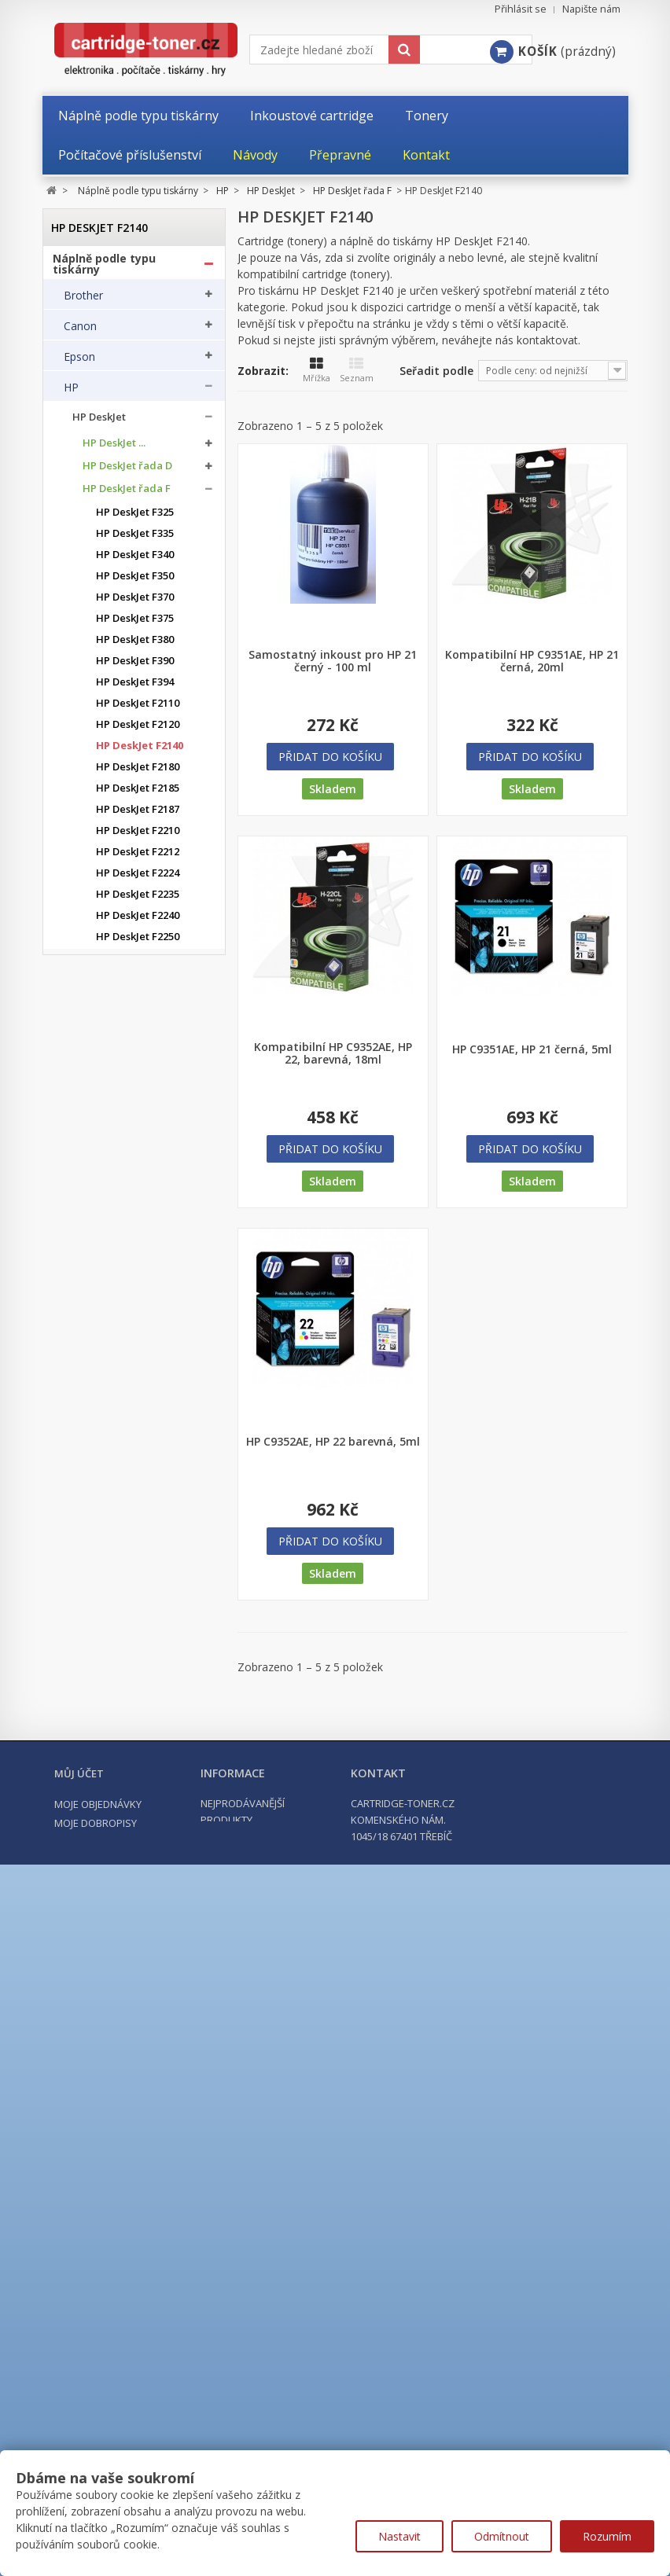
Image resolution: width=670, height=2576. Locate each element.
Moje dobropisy (95, 2448)
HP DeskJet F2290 (137, 1006)
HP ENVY (93, 1482)
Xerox (78, 2169)
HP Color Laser (108, 1638)
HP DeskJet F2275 (137, 963)
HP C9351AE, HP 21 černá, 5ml (532, 1049)
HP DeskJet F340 (135, 560)
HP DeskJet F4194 (137, 1260)
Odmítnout (501, 2536)
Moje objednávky (98, 2429)
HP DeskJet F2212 (137, 857)
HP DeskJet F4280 (137, 1345)
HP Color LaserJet (115, 1690)
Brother (83, 300)
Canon (80, 330)
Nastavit (399, 2536)
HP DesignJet (104, 1456)
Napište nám (591, 9)
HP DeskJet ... (114, 448)
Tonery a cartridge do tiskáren (115, 2207)
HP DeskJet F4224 (137, 1303)
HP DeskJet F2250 (137, 942)
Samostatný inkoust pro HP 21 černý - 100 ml (332, 661)
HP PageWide (106, 1923)
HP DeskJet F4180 (137, 1197)
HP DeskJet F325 (135, 518)
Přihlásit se (521, 9)
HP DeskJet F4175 (137, 1175)
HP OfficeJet (102, 1534)
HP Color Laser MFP (120, 1664)
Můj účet (79, 2398)
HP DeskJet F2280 (137, 984)
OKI (73, 2077)
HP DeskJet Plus (121, 1397)
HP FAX (90, 1508)
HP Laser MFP (106, 1897)
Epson (79, 361)
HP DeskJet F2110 (137, 709)
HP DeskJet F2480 (137, 1048)
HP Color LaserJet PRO (127, 1741)
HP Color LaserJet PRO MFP (127, 1767)
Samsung (87, 2108)
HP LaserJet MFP (112, 1871)
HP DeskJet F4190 (137, 1239)
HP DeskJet (99, 422)
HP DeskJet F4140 (137, 1112)
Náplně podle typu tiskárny (104, 269)
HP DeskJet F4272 (137, 1324)
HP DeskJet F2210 (137, 836)
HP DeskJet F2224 (137, 878)
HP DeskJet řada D (127, 471)
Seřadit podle (436, 370)
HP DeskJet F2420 (137, 1027)
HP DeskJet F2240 (137, 921)
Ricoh (78, 2138)
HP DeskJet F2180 (137, 772)
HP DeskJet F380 (135, 645)
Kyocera (84, 2016)
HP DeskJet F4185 (137, 1218)
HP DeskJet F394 (135, 687)
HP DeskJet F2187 (137, 815)
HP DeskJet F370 (135, 602)
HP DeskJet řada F (127, 494)
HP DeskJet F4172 (137, 1154)
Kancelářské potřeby (112, 2235)
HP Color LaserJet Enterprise (115, 1715)
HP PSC (90, 1612)
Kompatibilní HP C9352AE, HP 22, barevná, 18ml (333, 1053)
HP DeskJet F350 (135, 581)
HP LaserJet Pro (110, 1845)
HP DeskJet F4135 (137, 1091)
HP (71, 392)
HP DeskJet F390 (135, 666)
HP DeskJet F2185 (137, 793)
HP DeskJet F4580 (137, 1366)
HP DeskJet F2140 (139, 751)
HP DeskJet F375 (135, 624)
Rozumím (607, 2536)
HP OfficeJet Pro (112, 1560)
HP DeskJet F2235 (137, 900)
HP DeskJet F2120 (137, 730)
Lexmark (86, 2046)
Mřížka (316, 370)
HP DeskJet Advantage (128, 1430)
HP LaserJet (101, 1793)
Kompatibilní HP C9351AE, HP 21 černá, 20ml (532, 661)
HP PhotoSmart (110, 1586)
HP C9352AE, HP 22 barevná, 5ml (333, 1441)
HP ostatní (97, 1949)
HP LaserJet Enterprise (128, 1819)
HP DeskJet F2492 (137, 1069)
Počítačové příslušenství (121, 2263)
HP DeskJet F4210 (137, 1282)
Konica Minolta (102, 1985)
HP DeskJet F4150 (137, 1133)
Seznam (357, 370)
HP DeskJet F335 (135, 539)
